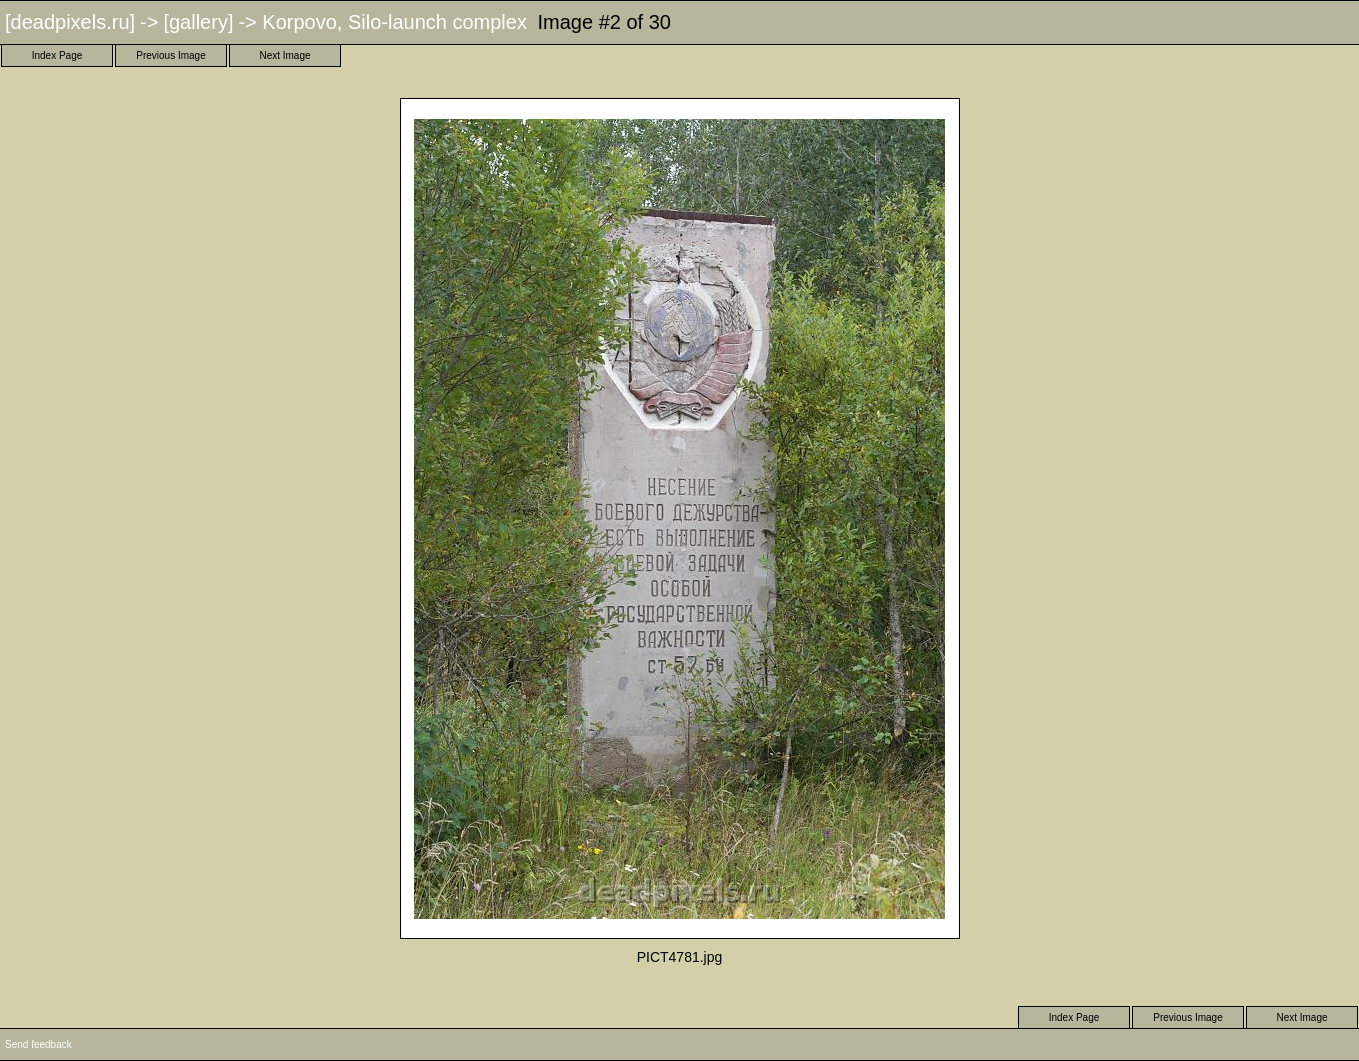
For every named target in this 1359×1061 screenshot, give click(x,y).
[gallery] (198, 22)
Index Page (57, 55)
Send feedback (38, 1044)
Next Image (284, 55)
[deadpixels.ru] (70, 22)
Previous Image (170, 55)
